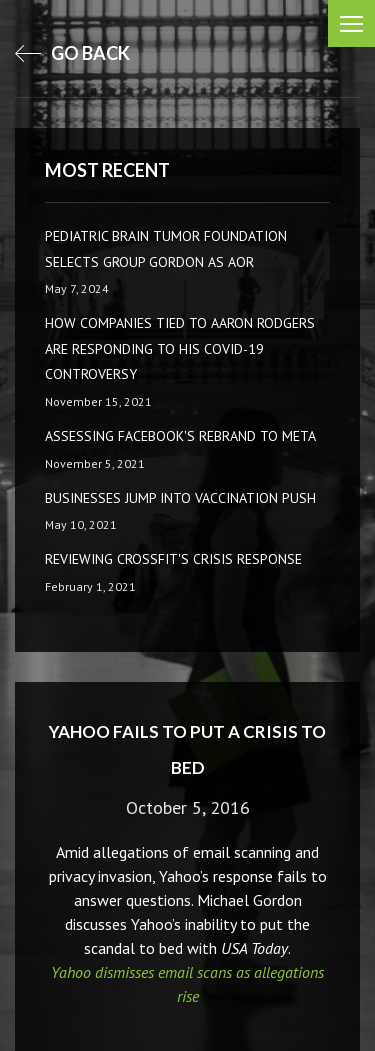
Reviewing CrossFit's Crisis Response (173, 559)
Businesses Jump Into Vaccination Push (180, 498)
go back (72, 53)
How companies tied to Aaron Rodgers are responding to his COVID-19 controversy (180, 348)
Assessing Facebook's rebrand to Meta (180, 436)
